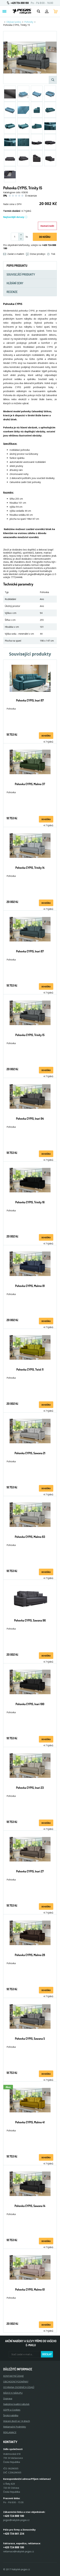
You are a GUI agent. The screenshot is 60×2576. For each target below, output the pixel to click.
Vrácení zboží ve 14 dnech (16, 2421)
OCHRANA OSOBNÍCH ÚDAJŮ (18, 2387)
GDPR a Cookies (11, 2409)
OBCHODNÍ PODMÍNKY (15, 2381)
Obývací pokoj (13, 21)
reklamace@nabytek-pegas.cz (18, 2551)
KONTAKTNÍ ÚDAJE (13, 2375)
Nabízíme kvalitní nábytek (16, 2404)
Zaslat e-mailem (13, 253)
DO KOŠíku (44, 237)
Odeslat (47, 2354)
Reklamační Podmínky (14, 2426)
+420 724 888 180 (20, 3)
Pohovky (28, 21)
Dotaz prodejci (35, 253)
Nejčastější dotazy (15, 217)
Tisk (51, 253)
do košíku (46, 735)
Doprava (7, 2398)
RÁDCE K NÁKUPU (13, 2392)
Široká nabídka (10, 2415)
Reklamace (9, 2432)
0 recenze (31, 195)
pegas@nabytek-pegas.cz (16, 2520)
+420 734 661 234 (13, 2533)
